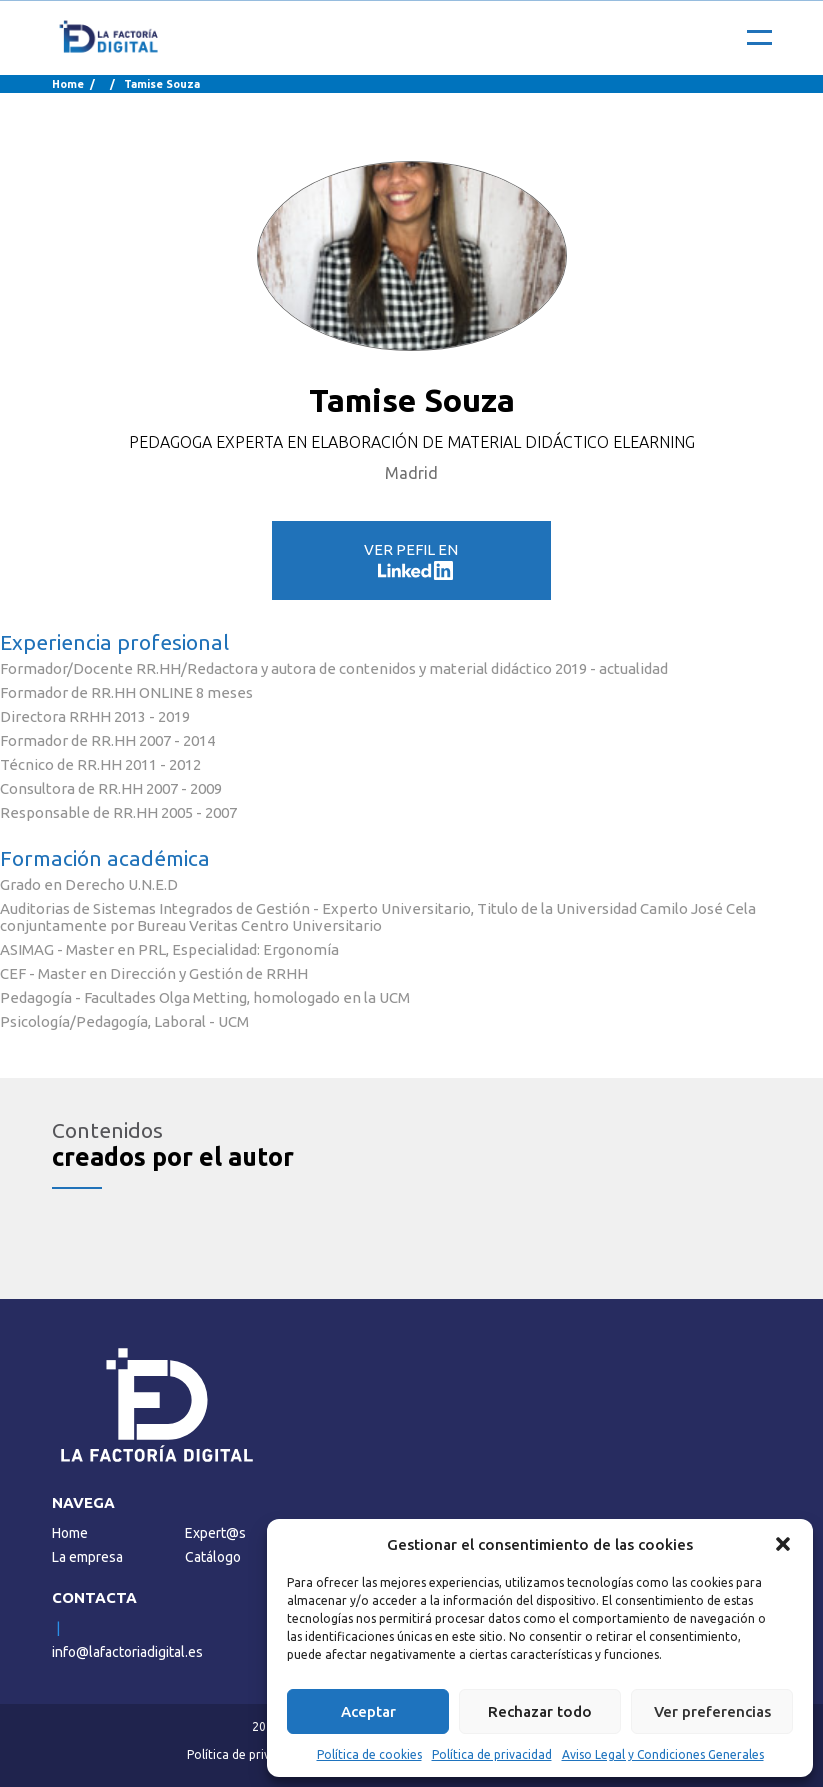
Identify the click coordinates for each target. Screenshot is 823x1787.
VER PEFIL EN (411, 560)
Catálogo (213, 1557)
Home (68, 84)
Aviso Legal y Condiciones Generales (663, 1754)
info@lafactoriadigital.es (127, 1652)
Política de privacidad (492, 1754)
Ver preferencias (712, 1711)
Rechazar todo (540, 1711)
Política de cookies (369, 1754)
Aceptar (368, 1711)
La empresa (87, 1557)
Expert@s (215, 1533)
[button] (783, 1544)
